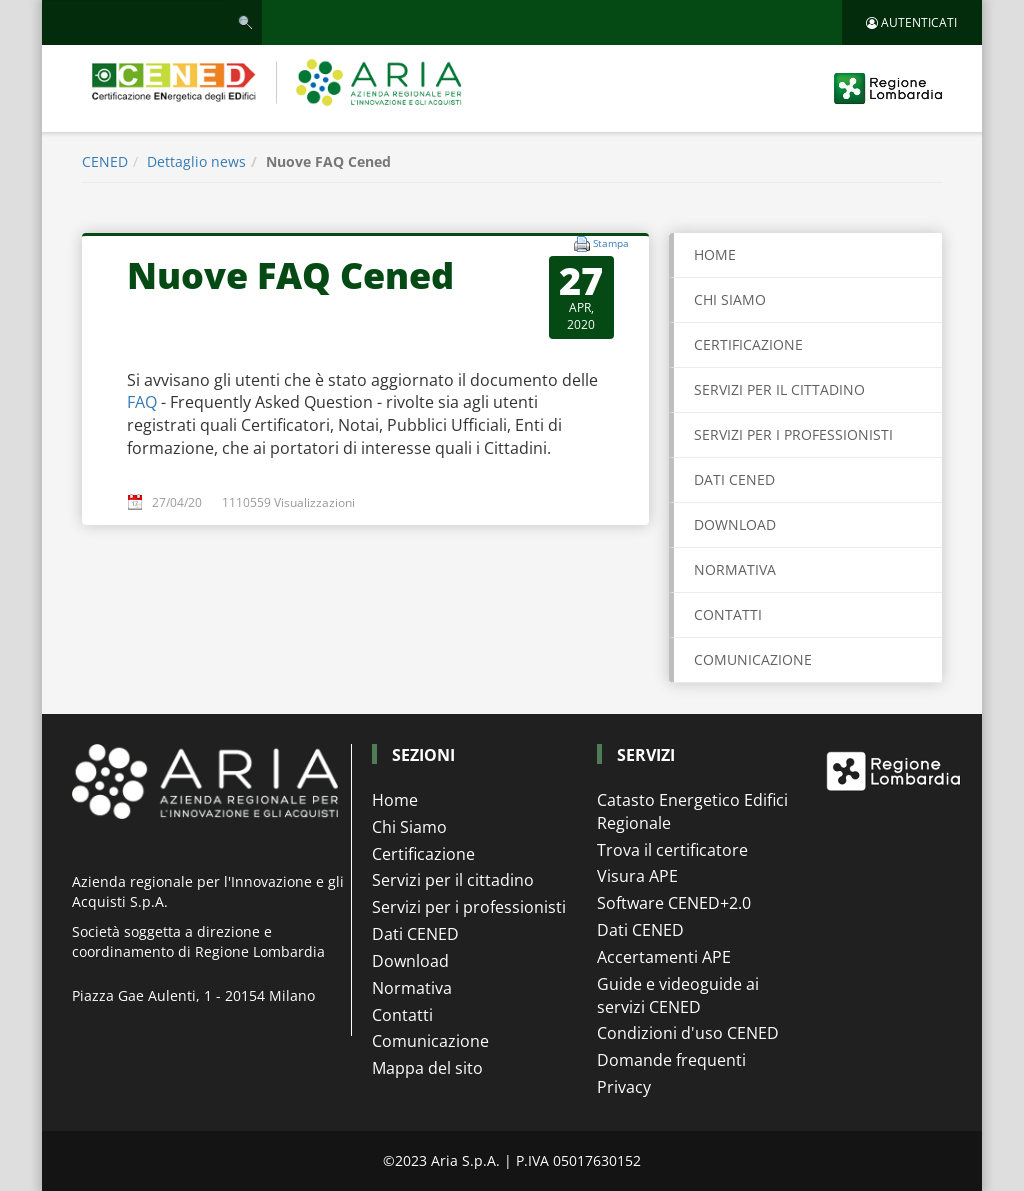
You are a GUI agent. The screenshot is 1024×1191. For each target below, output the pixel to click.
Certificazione (423, 854)
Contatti (402, 1015)
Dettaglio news (196, 161)
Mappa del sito (427, 1068)
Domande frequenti (671, 1060)
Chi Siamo (409, 827)
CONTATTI (728, 614)
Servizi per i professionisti (469, 907)
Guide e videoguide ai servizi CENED (678, 995)
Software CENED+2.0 (674, 903)
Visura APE (637, 876)
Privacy (624, 1087)
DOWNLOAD (735, 524)
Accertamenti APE (664, 957)
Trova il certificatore (672, 850)
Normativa (412, 988)
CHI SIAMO (730, 299)
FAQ (144, 402)
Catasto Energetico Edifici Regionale (692, 811)
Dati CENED (415, 934)
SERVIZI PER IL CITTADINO (779, 389)
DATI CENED (734, 479)
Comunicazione (430, 1041)
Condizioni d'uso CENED (688, 1033)
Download (410, 961)
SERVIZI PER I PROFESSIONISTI (793, 434)
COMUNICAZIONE (753, 659)
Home (715, 254)
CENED (105, 161)
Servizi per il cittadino (453, 880)
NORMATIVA (735, 569)
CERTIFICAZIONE (748, 344)
